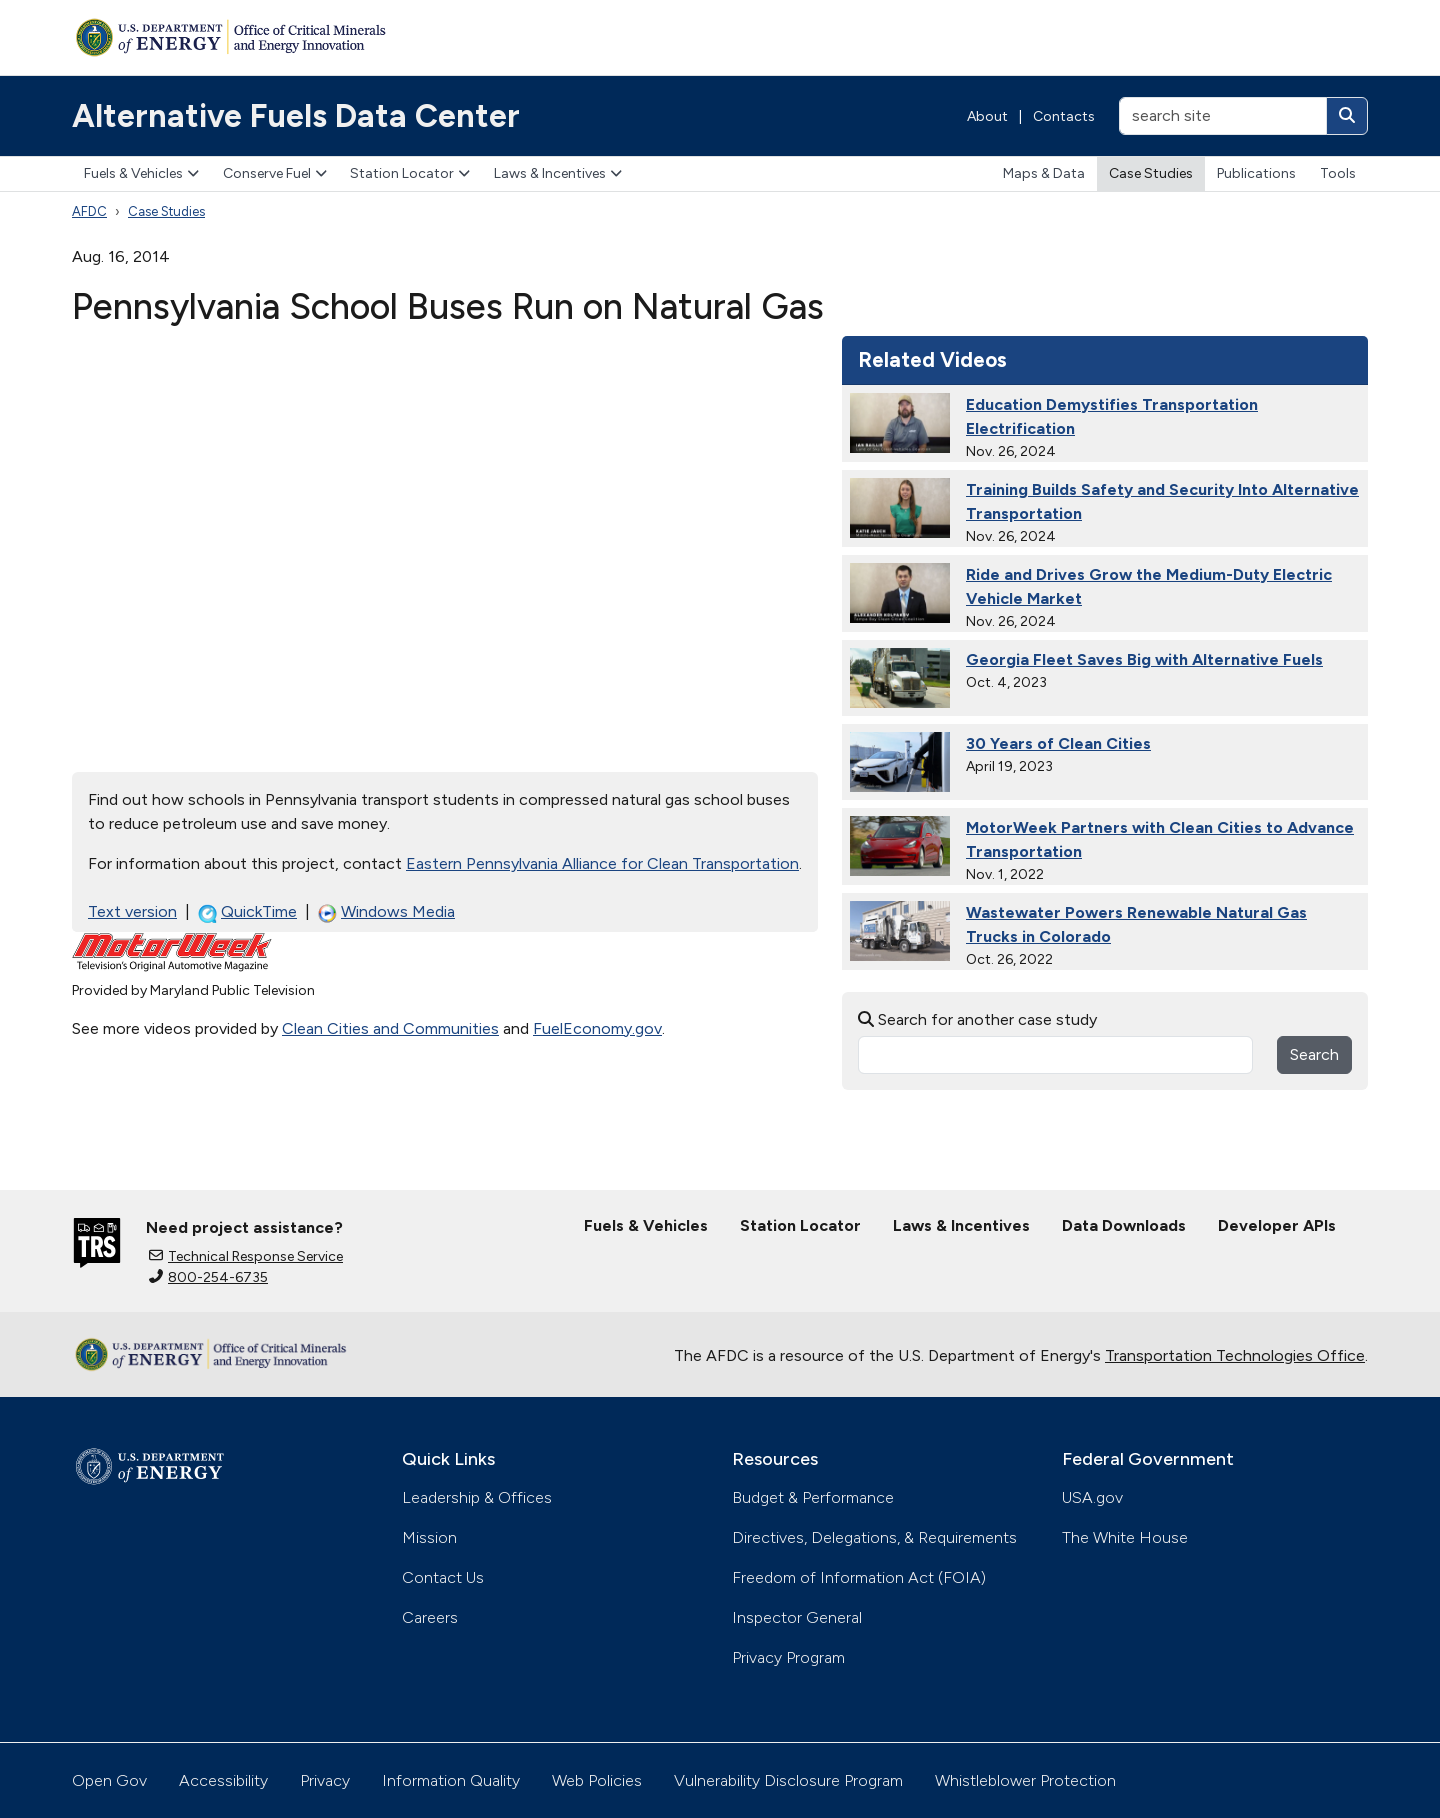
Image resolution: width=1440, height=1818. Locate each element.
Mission (429, 1537)
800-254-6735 (208, 1277)
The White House (1125, 1537)
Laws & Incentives (558, 173)
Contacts (1064, 116)
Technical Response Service (246, 1256)
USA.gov (1092, 1497)
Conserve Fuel (275, 173)
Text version (132, 911)
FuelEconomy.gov (597, 1028)
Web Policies (597, 1780)
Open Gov (109, 1780)
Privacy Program (788, 1657)
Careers (430, 1617)
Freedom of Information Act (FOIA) (859, 1577)
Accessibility (223, 1780)
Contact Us (443, 1577)
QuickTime (247, 912)
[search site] (1223, 116)
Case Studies (1151, 173)
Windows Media (386, 912)
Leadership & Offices (477, 1497)
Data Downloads (1124, 1225)
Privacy (325, 1780)
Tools (1338, 173)
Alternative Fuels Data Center (296, 116)
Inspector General (797, 1617)
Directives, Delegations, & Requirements (874, 1537)
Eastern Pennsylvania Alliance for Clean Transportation (602, 863)
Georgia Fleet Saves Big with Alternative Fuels (1144, 659)
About (987, 116)
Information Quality (451, 1780)
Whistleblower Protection (1025, 1780)
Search (1314, 1054)
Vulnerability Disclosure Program (788, 1780)
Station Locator (410, 173)
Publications (1256, 173)
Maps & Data (1044, 173)
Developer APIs (1277, 1225)
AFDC (89, 211)
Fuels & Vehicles (141, 173)
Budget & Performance (813, 1497)
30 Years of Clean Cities (1058, 743)
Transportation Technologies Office (1235, 1355)
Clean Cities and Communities (390, 1028)
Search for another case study (977, 1019)
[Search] (1347, 116)
